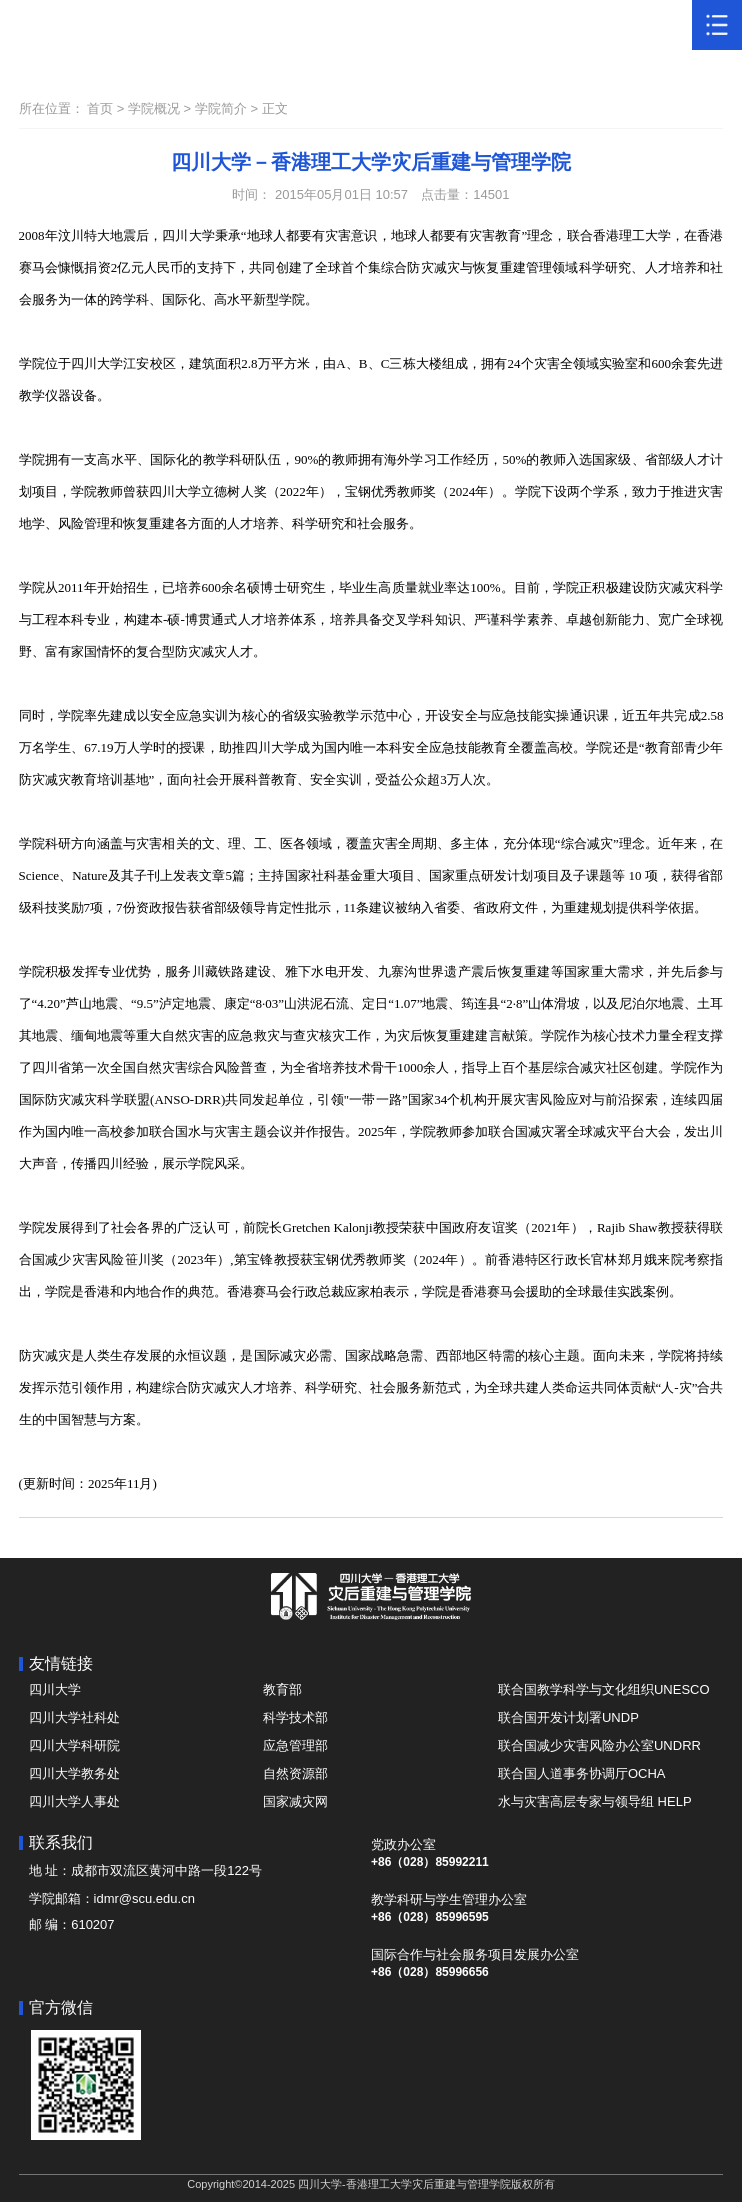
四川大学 (55, 1689)
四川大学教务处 (74, 1773)
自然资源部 (295, 1773)
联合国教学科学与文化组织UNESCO (604, 1689)
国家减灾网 (295, 1801)
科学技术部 (295, 1717)
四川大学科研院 (74, 1745)
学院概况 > (161, 108)
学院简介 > (228, 108)
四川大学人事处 (74, 1801)
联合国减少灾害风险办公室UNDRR (599, 1745)
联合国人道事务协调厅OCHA (582, 1773)
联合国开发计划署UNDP (568, 1717)
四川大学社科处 (74, 1717)
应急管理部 (295, 1745)
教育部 (282, 1689)
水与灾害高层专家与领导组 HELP (595, 1801)
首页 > (107, 108)
